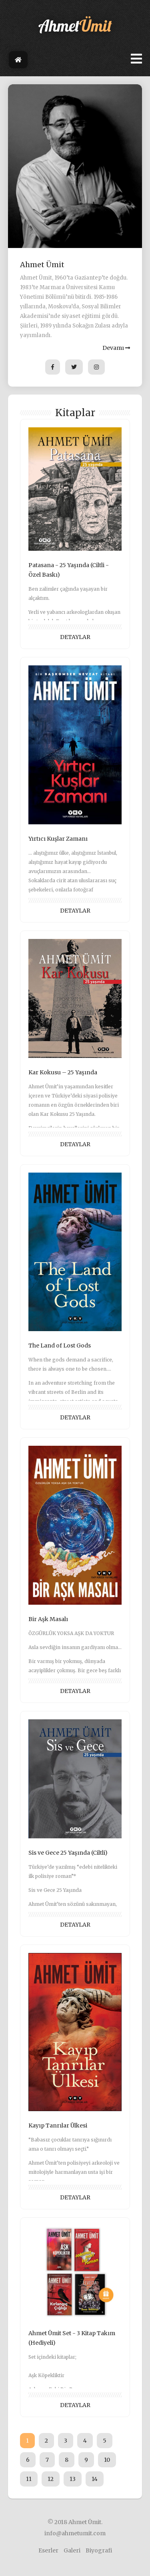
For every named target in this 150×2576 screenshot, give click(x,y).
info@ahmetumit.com (75, 2533)
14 (95, 2479)
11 (29, 2479)
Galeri (72, 2550)
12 (51, 2479)
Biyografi (99, 2550)
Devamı (116, 347)
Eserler (48, 2550)
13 (73, 2479)
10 (107, 2459)
